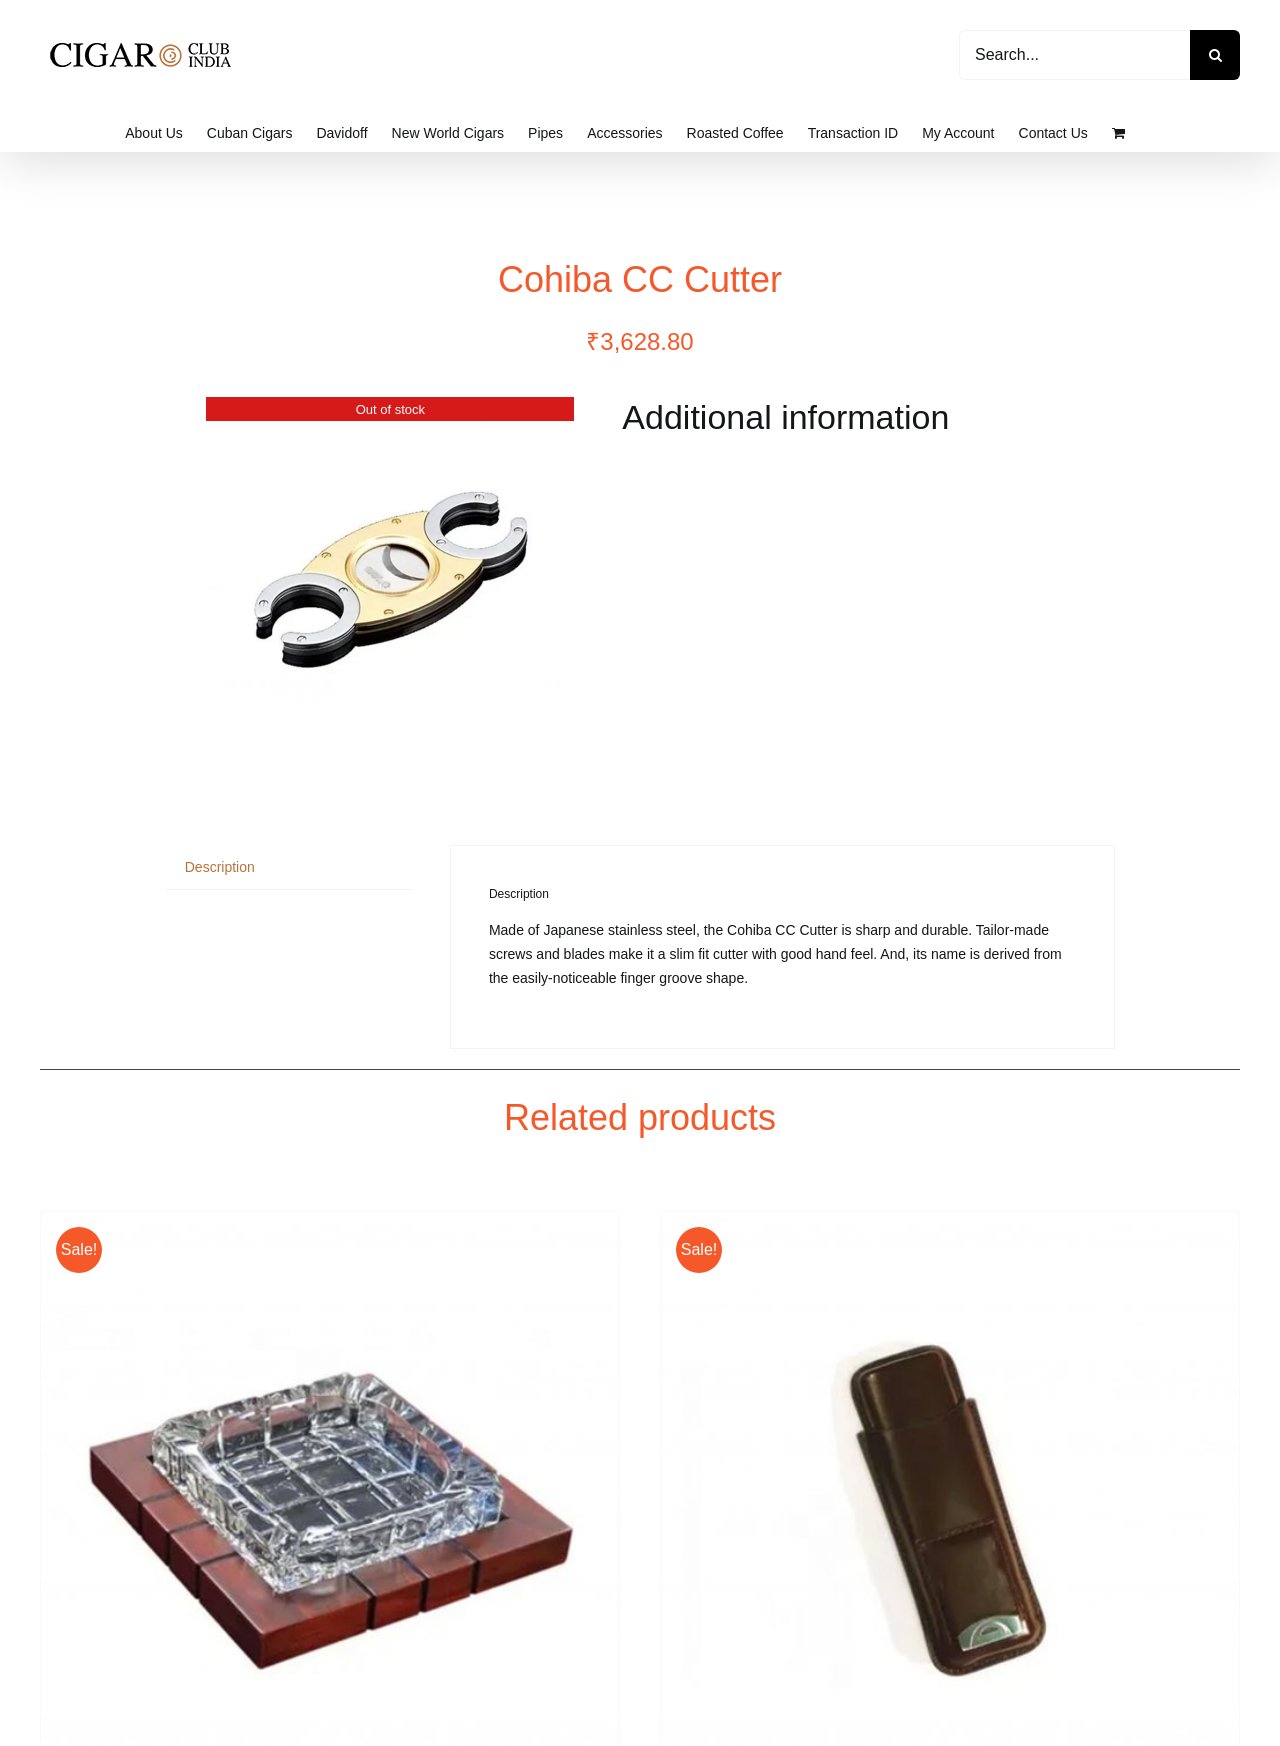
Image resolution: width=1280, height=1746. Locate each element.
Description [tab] (220, 867)
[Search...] (1074, 55)
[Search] (1215, 55)
